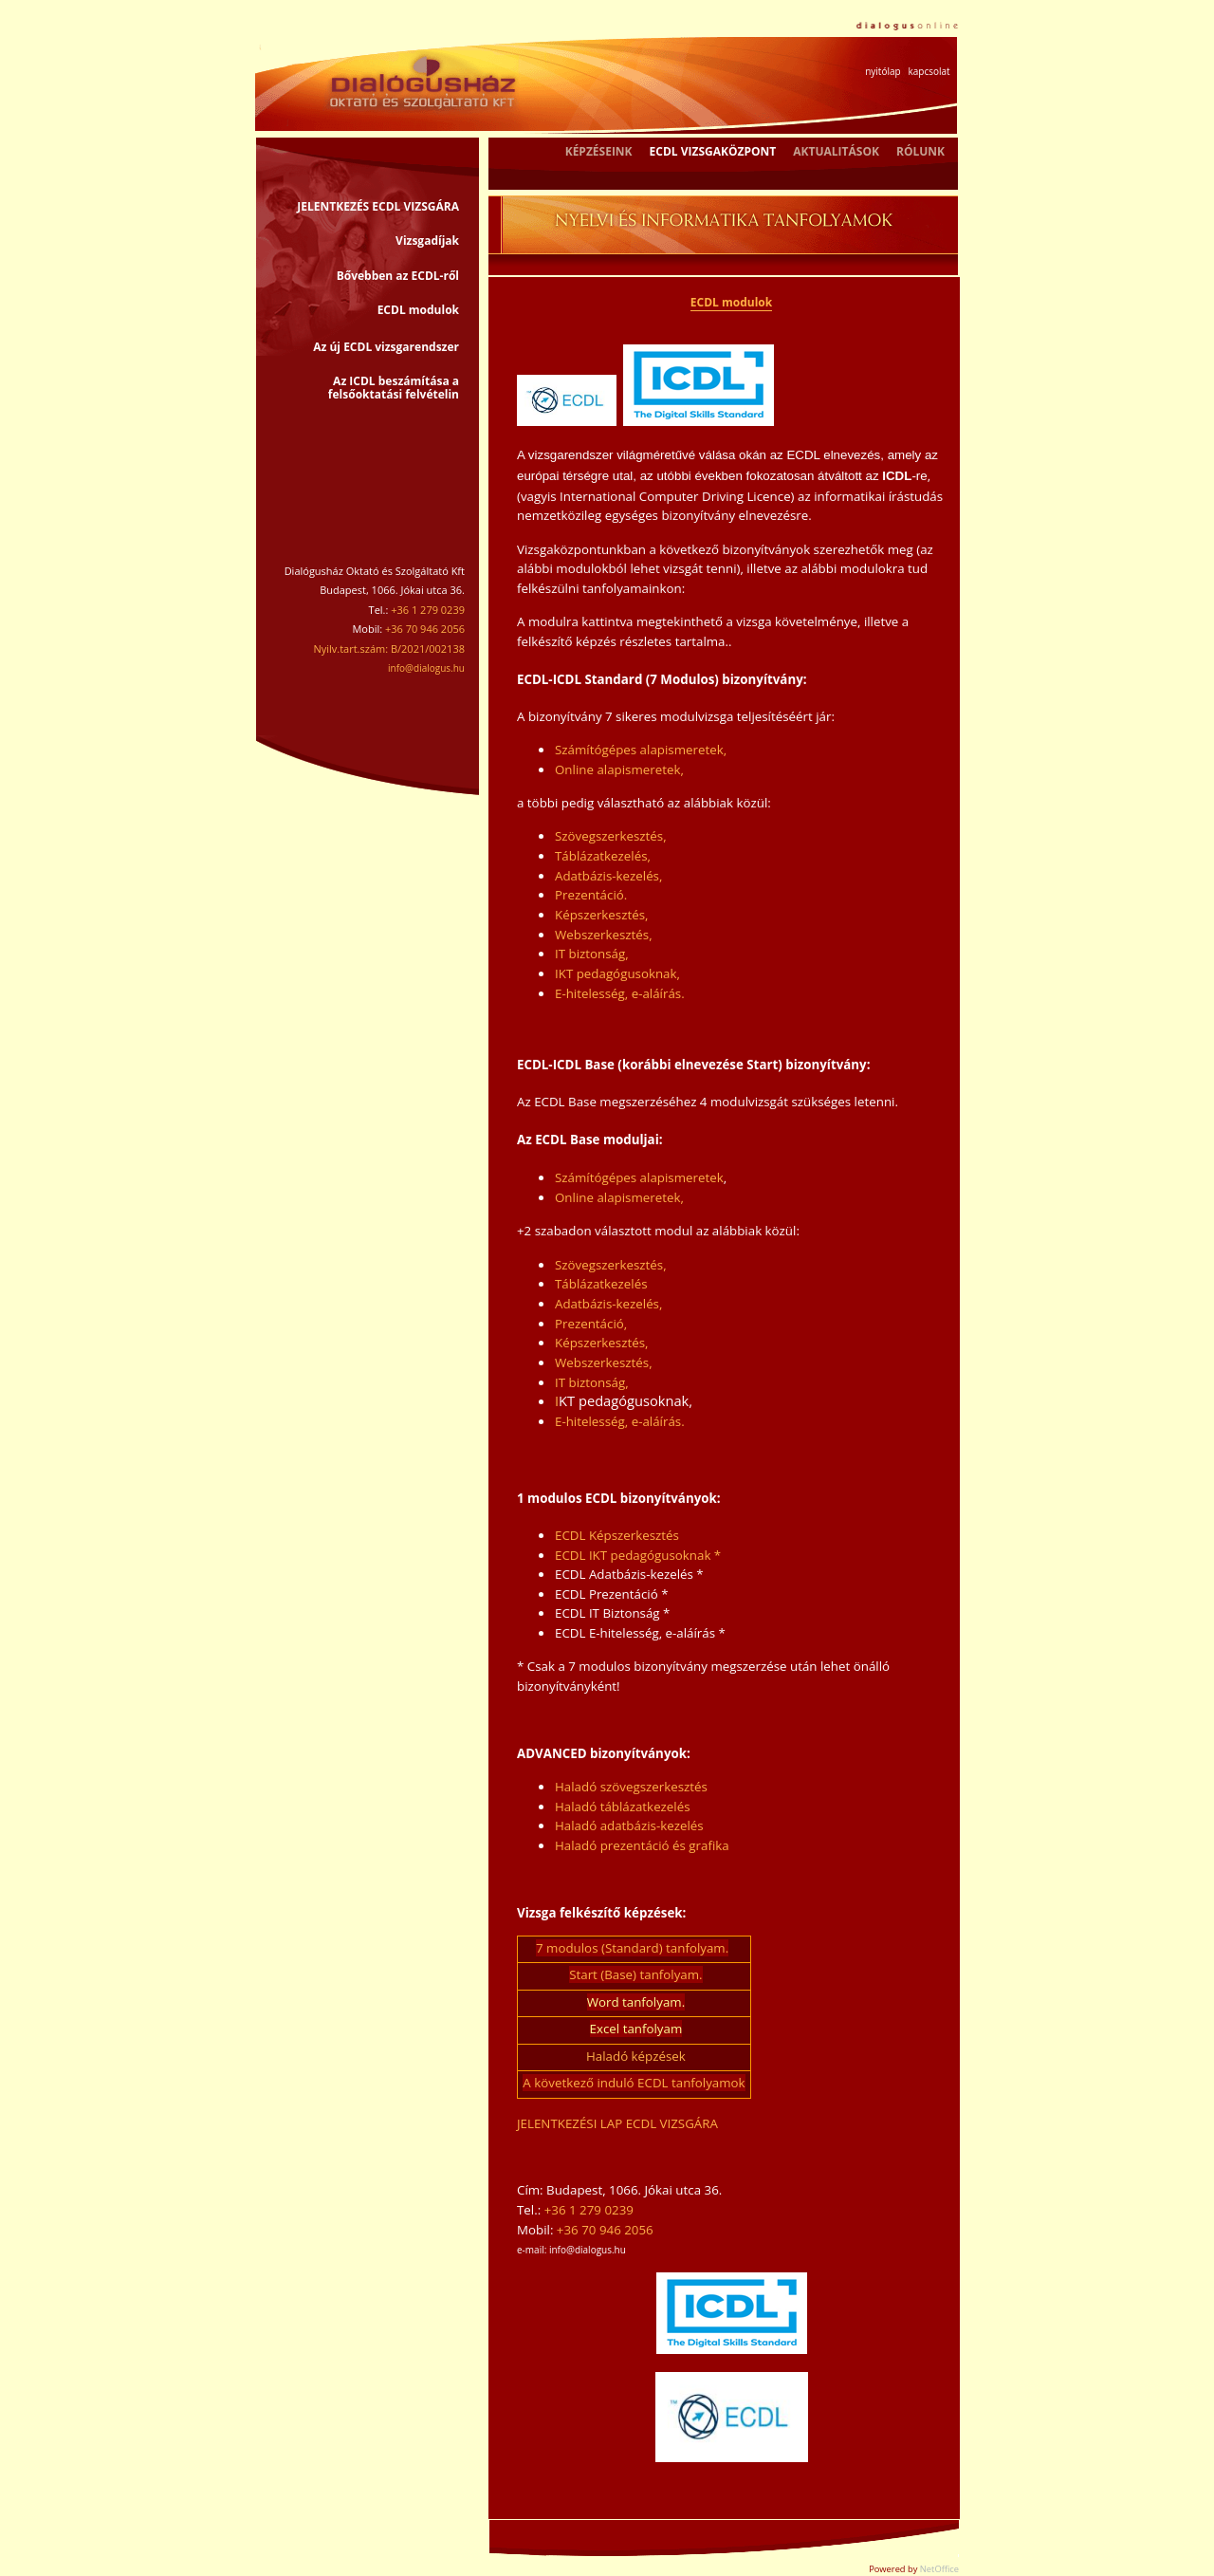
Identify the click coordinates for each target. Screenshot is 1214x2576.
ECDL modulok (418, 310)
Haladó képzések (636, 2056)
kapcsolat (928, 71)
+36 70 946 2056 (605, 2229)
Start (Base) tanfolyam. (635, 1974)
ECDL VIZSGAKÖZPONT (713, 151)
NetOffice (939, 2569)
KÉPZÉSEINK (599, 151)
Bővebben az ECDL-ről (398, 276)
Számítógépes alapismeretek (639, 1177)
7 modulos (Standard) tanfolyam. (632, 1947)
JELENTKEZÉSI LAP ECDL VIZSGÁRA (617, 2123)
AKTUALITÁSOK (836, 151)
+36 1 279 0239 (589, 2209)
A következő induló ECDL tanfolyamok (634, 2082)
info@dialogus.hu (426, 668)
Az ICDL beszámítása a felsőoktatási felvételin (393, 387)
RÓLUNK (920, 151)
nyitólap (882, 71)
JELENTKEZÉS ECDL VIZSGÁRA (378, 206)
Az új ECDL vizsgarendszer (386, 347)
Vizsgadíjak (427, 240)
